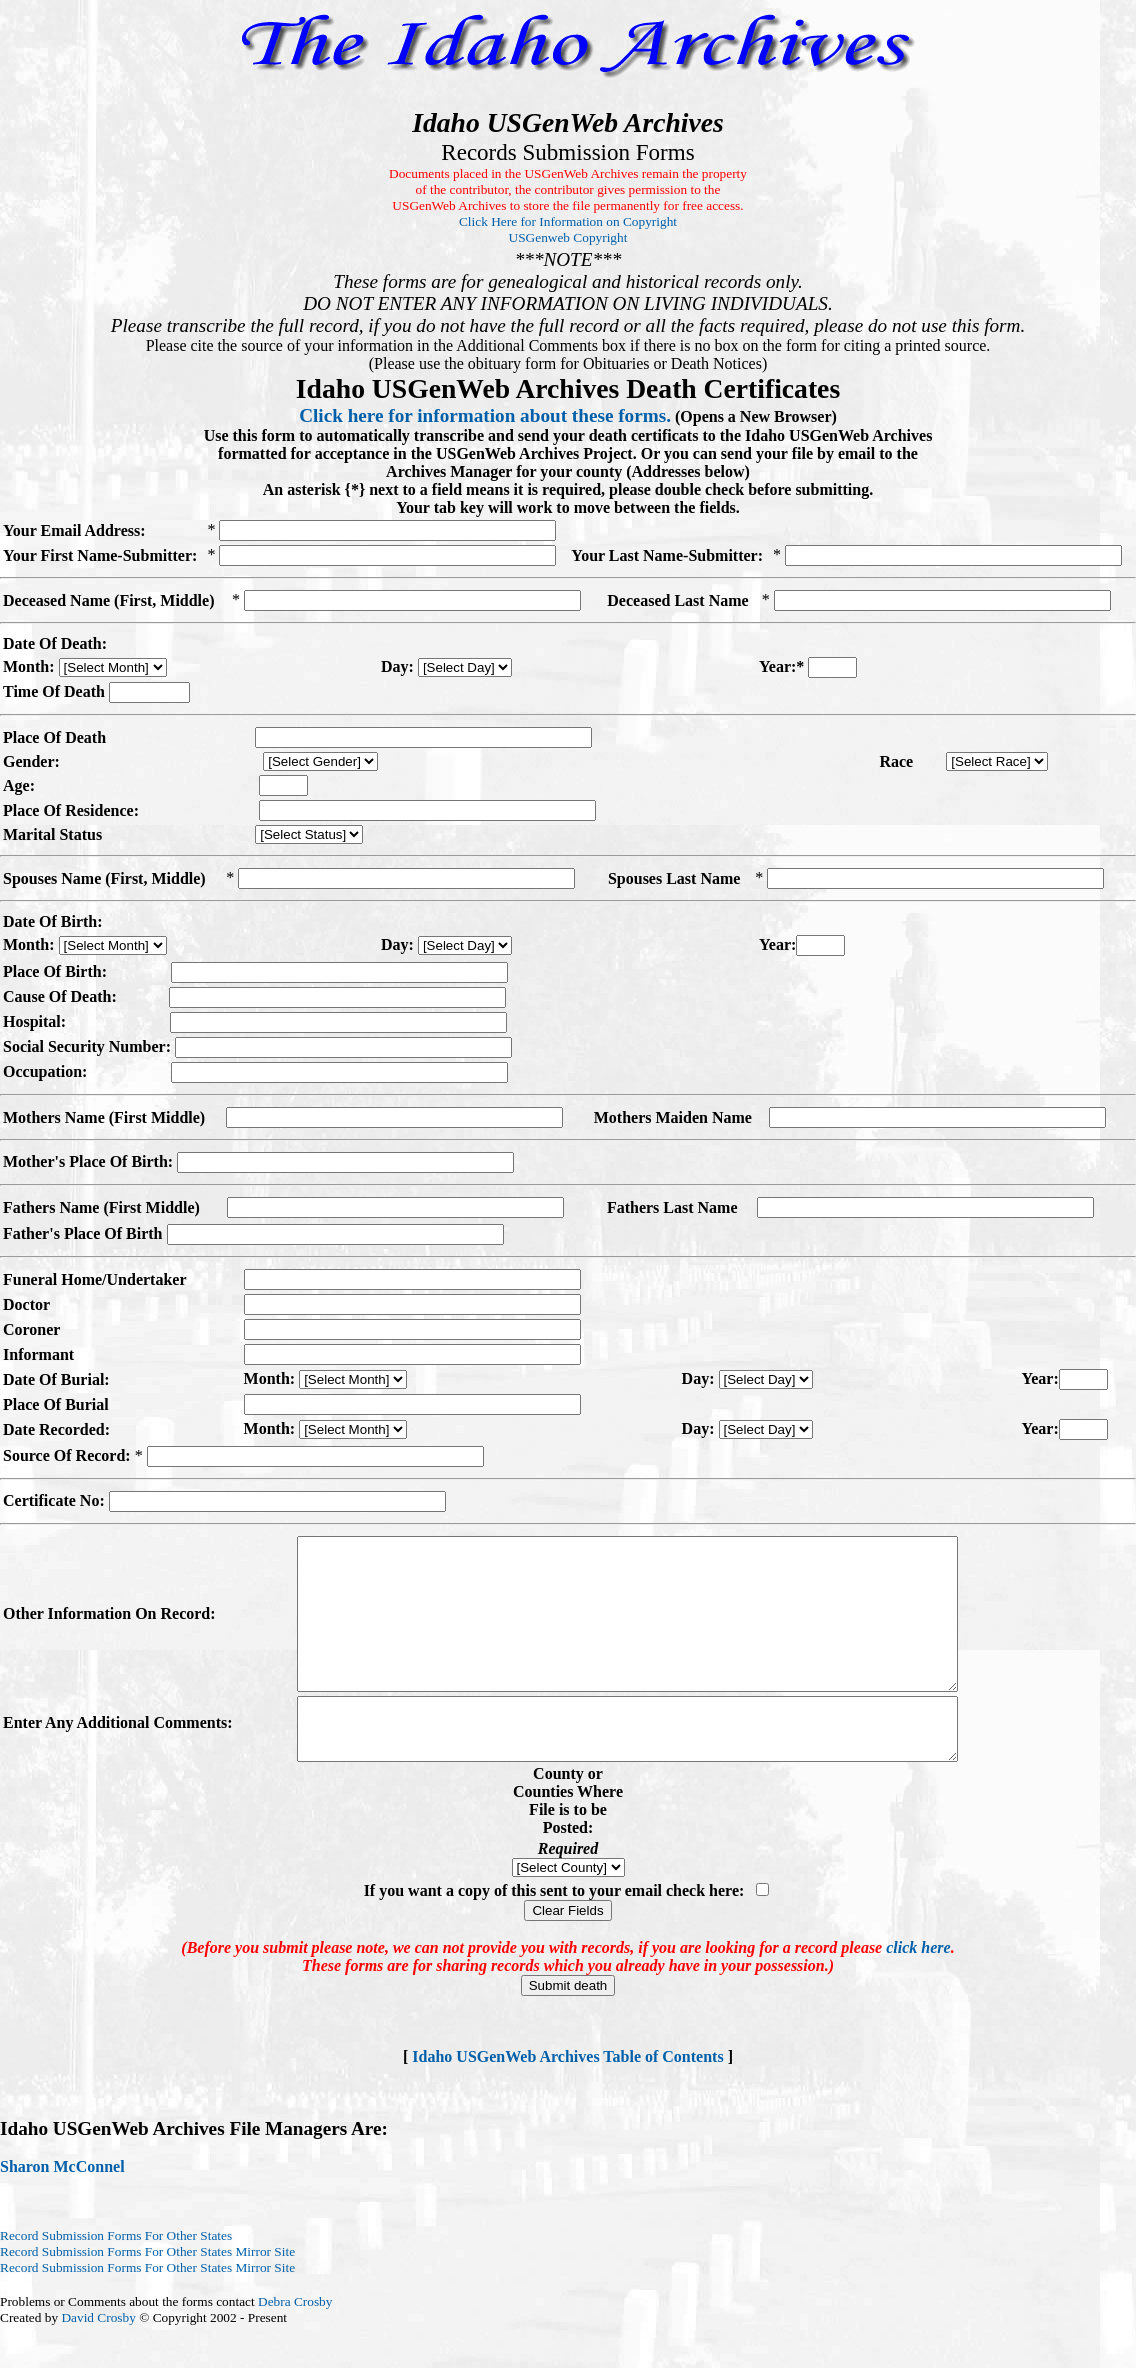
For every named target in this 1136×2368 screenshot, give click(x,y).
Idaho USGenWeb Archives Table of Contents (567, 2098)
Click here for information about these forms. (485, 415)
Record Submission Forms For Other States (116, 2277)
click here (918, 1989)
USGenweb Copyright (568, 237)
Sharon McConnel (62, 2208)
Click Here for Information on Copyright (568, 221)
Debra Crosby (295, 2343)
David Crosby (98, 2359)
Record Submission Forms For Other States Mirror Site (147, 2293)
